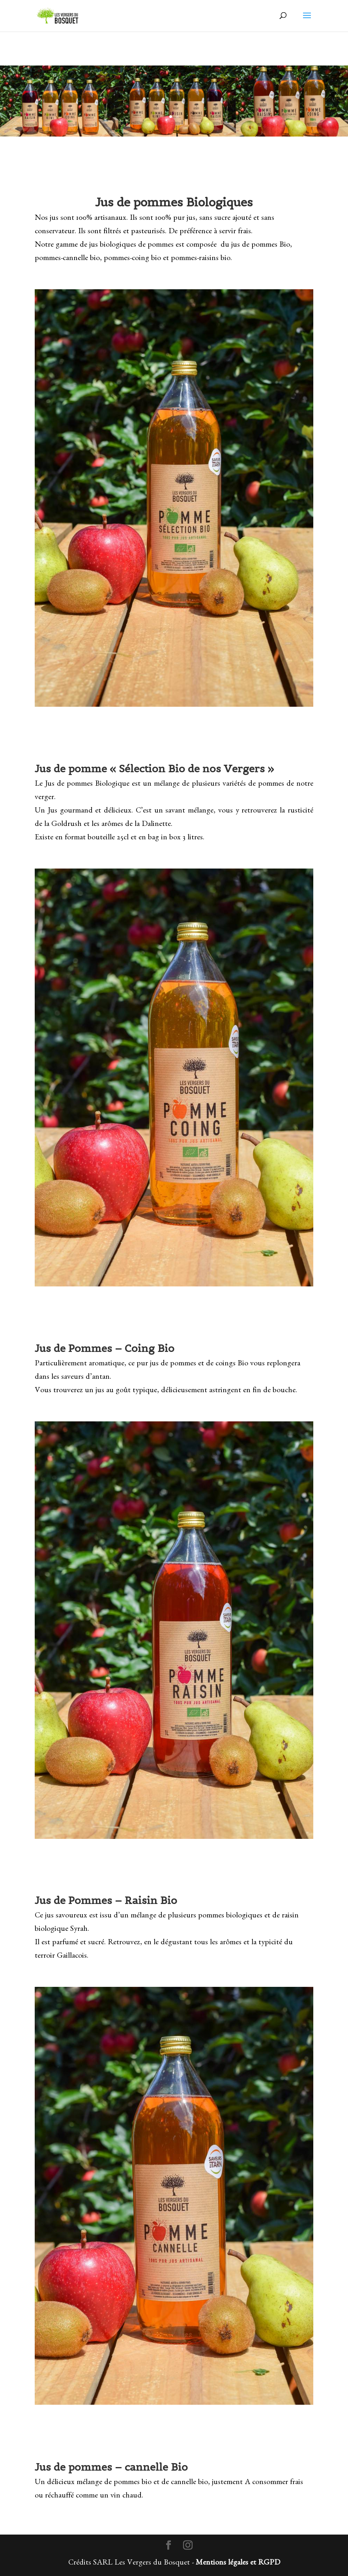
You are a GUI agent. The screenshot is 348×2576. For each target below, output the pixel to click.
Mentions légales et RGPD (238, 2563)
